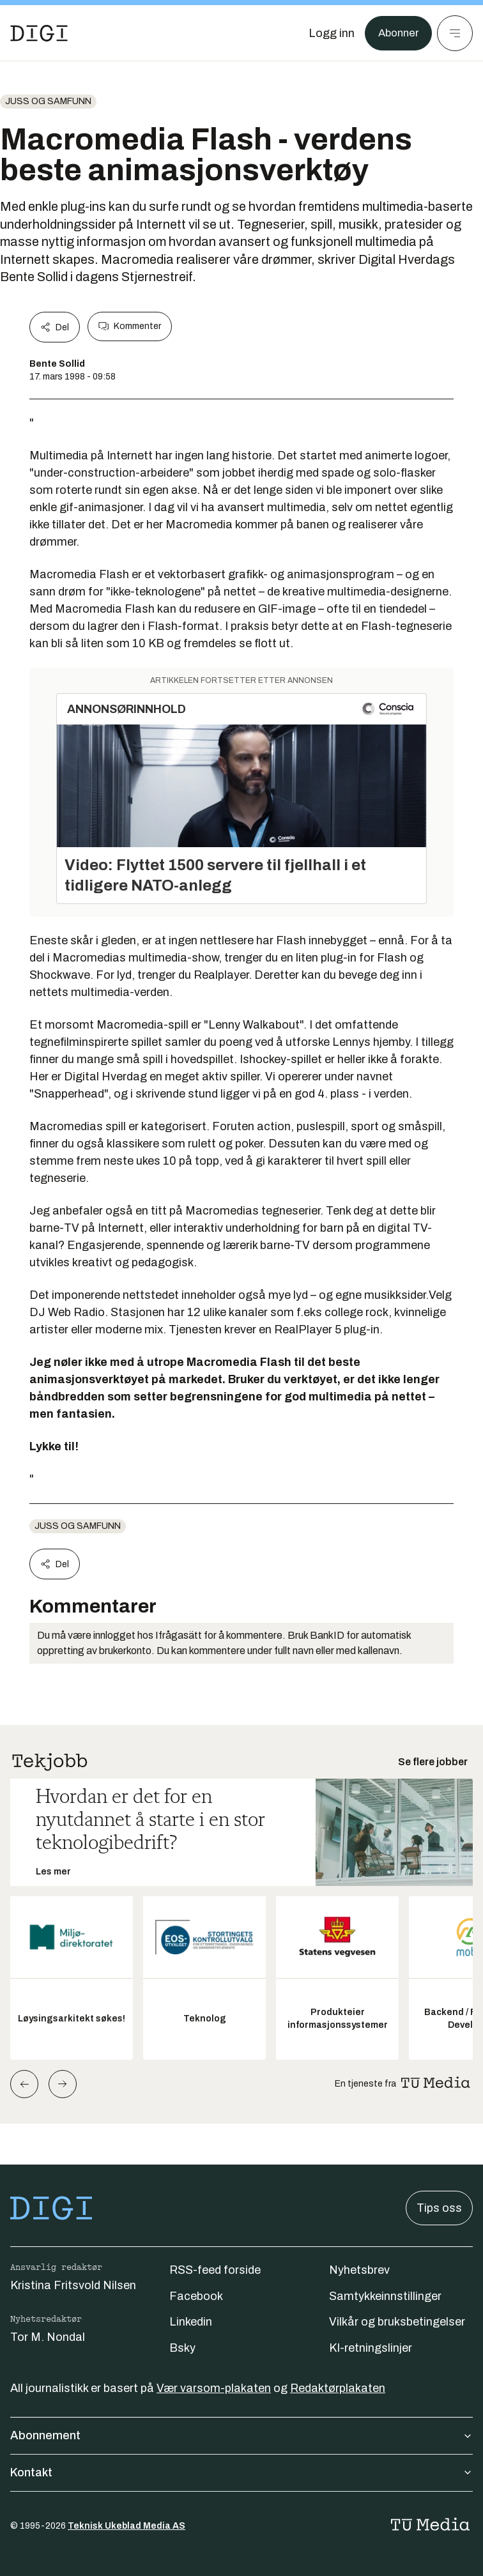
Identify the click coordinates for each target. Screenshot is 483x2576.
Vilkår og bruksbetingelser (397, 2321)
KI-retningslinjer (370, 2348)
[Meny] (455, 33)
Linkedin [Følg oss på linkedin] (190, 2321)
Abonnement (241, 2435)
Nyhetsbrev (359, 2270)
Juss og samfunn (48, 101)
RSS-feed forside (215, 2270)
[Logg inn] (328, 33)
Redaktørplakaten (337, 2388)
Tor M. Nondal (47, 2337)
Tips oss (439, 2208)
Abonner (396, 33)
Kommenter (129, 326)
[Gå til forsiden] (39, 33)
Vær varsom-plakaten (214, 2388)
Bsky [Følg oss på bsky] (182, 2348)
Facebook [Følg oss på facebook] (196, 2296)
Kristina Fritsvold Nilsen (73, 2285)
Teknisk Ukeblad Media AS (126, 2526)
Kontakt (241, 2472)
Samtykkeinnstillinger (385, 2296)
